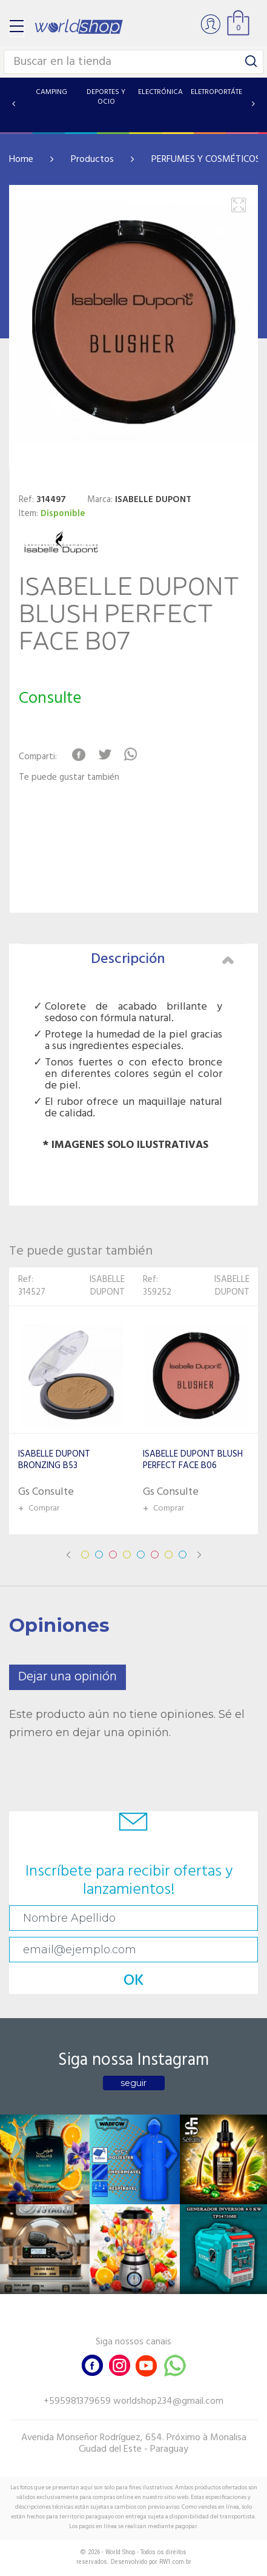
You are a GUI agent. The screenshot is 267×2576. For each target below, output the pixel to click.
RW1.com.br (175, 2562)
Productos (92, 159)
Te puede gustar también (69, 777)
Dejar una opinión (67, 1677)
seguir (133, 2083)
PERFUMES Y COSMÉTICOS (205, 159)
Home (21, 159)
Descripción (162, 959)
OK (134, 1980)
